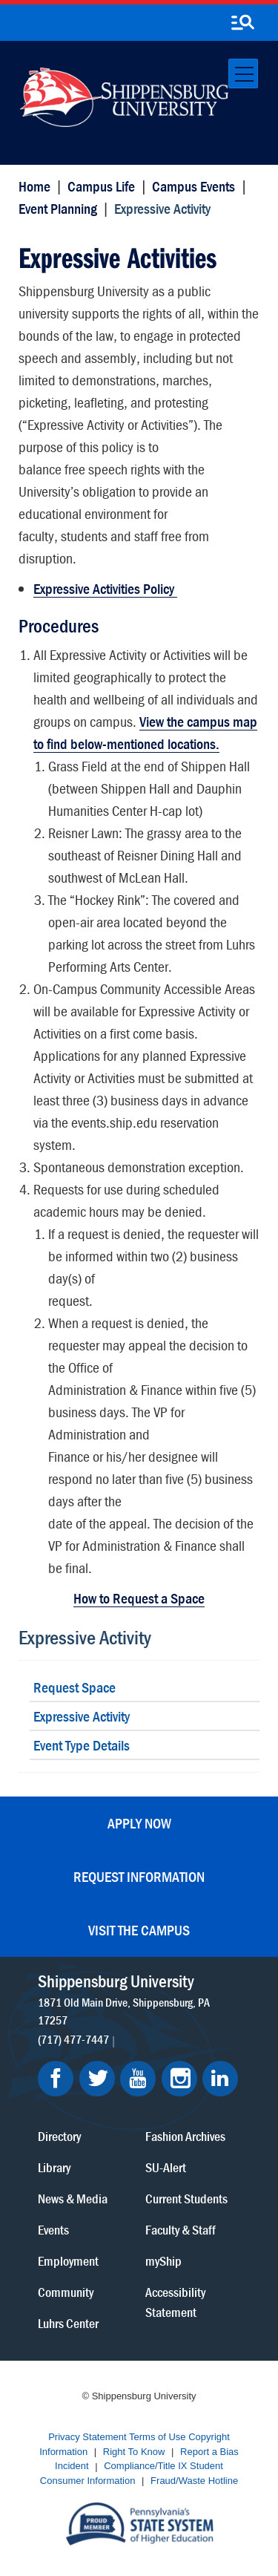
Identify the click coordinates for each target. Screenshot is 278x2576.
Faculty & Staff (180, 2229)
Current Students (186, 2198)
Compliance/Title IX (145, 2466)
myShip (163, 2260)
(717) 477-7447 (73, 2039)
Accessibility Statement (175, 2302)
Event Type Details (81, 1745)
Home (34, 186)
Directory (59, 2136)
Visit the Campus (139, 1929)
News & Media (72, 2198)
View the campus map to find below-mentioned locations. (145, 732)
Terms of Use (157, 2437)
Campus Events (193, 186)
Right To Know (134, 2451)
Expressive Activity (85, 1637)
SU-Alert (165, 2167)
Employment (68, 2260)
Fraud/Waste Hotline (194, 2480)
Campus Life (101, 186)
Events (53, 2229)
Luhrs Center (68, 2323)
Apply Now (139, 1823)
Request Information (139, 1876)
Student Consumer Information (131, 2474)
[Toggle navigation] (243, 73)
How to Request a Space (139, 1598)
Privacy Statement (87, 2437)
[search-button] (242, 23)
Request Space (74, 1687)
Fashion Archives (185, 2136)
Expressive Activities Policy (105, 588)
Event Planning (58, 208)
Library (54, 2167)
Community (65, 2292)
